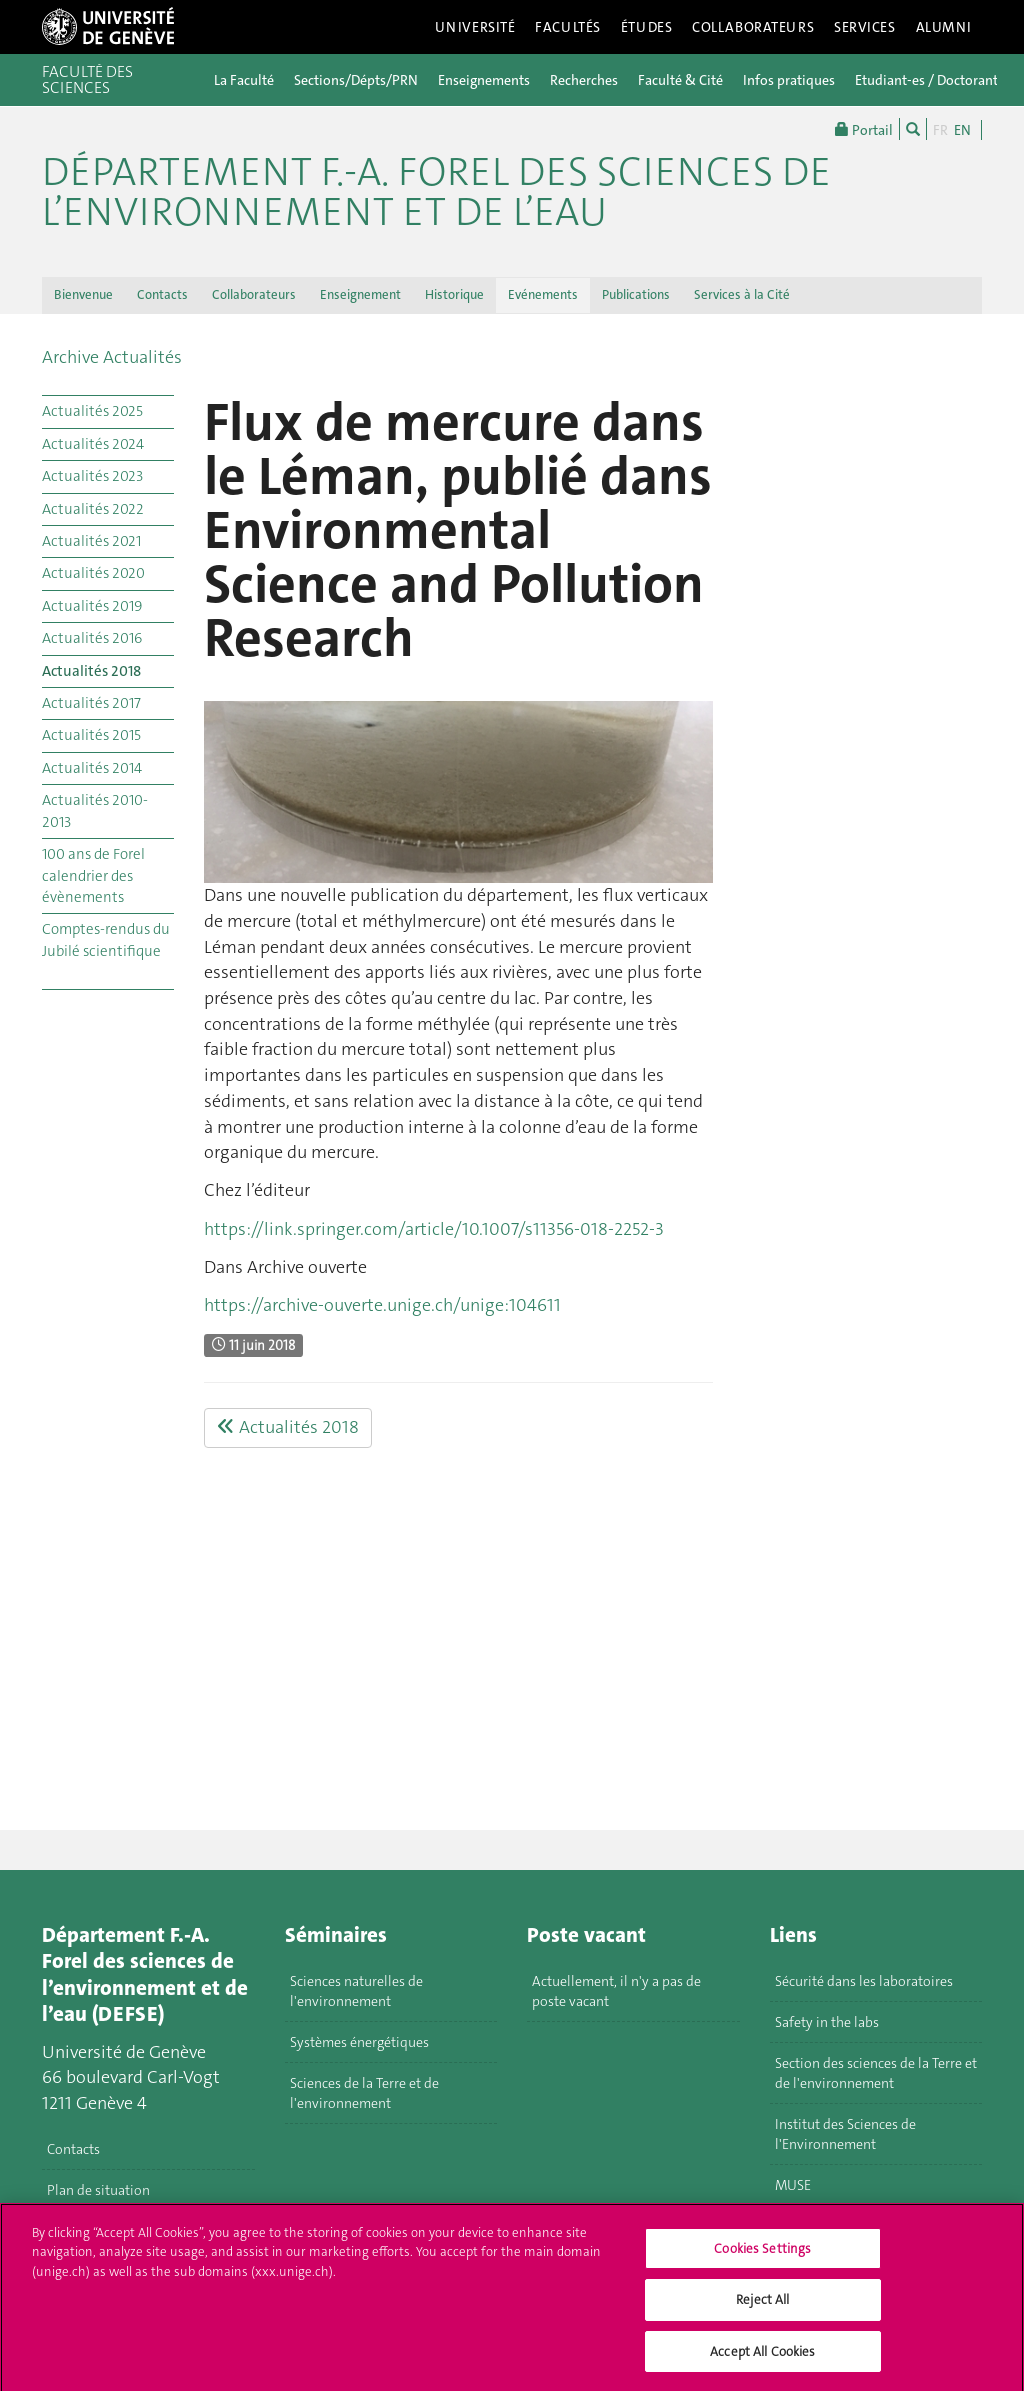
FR (940, 130)
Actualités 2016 (92, 638)
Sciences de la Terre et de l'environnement (364, 2093)
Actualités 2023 (92, 476)
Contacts (162, 294)
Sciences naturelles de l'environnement (356, 1991)
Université (475, 27)
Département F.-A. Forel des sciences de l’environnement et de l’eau (436, 192)
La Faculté (244, 80)
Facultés (568, 27)
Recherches (584, 80)
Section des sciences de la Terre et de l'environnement (876, 2073)
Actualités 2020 (93, 573)
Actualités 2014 (92, 768)
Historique (454, 294)
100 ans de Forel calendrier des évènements (93, 875)
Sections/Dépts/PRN (356, 80)
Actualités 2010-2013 (95, 810)
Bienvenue (83, 294)
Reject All (762, 2307)
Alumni (944, 27)
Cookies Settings (762, 2255)
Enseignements (484, 80)
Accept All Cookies (762, 2359)
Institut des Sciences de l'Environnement (845, 2134)
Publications (636, 294)
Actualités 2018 (91, 671)
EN (962, 130)
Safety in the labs (827, 2022)
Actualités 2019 (92, 606)
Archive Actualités (112, 357)
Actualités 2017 (91, 703)
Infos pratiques (789, 80)
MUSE (793, 2185)
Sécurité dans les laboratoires (864, 1981)
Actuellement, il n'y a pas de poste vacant (616, 1991)
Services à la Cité (742, 294)
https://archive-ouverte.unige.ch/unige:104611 (382, 1305)
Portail (864, 129)
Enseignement (360, 294)
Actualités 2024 (93, 444)
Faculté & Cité (680, 80)
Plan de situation (98, 2190)
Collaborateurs (753, 27)
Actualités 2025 (92, 411)
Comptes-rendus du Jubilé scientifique (106, 939)
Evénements (543, 294)
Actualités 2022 (93, 509)
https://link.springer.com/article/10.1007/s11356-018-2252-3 (434, 1229)
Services (865, 27)
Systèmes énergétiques (359, 2042)
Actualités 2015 (91, 735)
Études (646, 27)
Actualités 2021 (91, 541)
